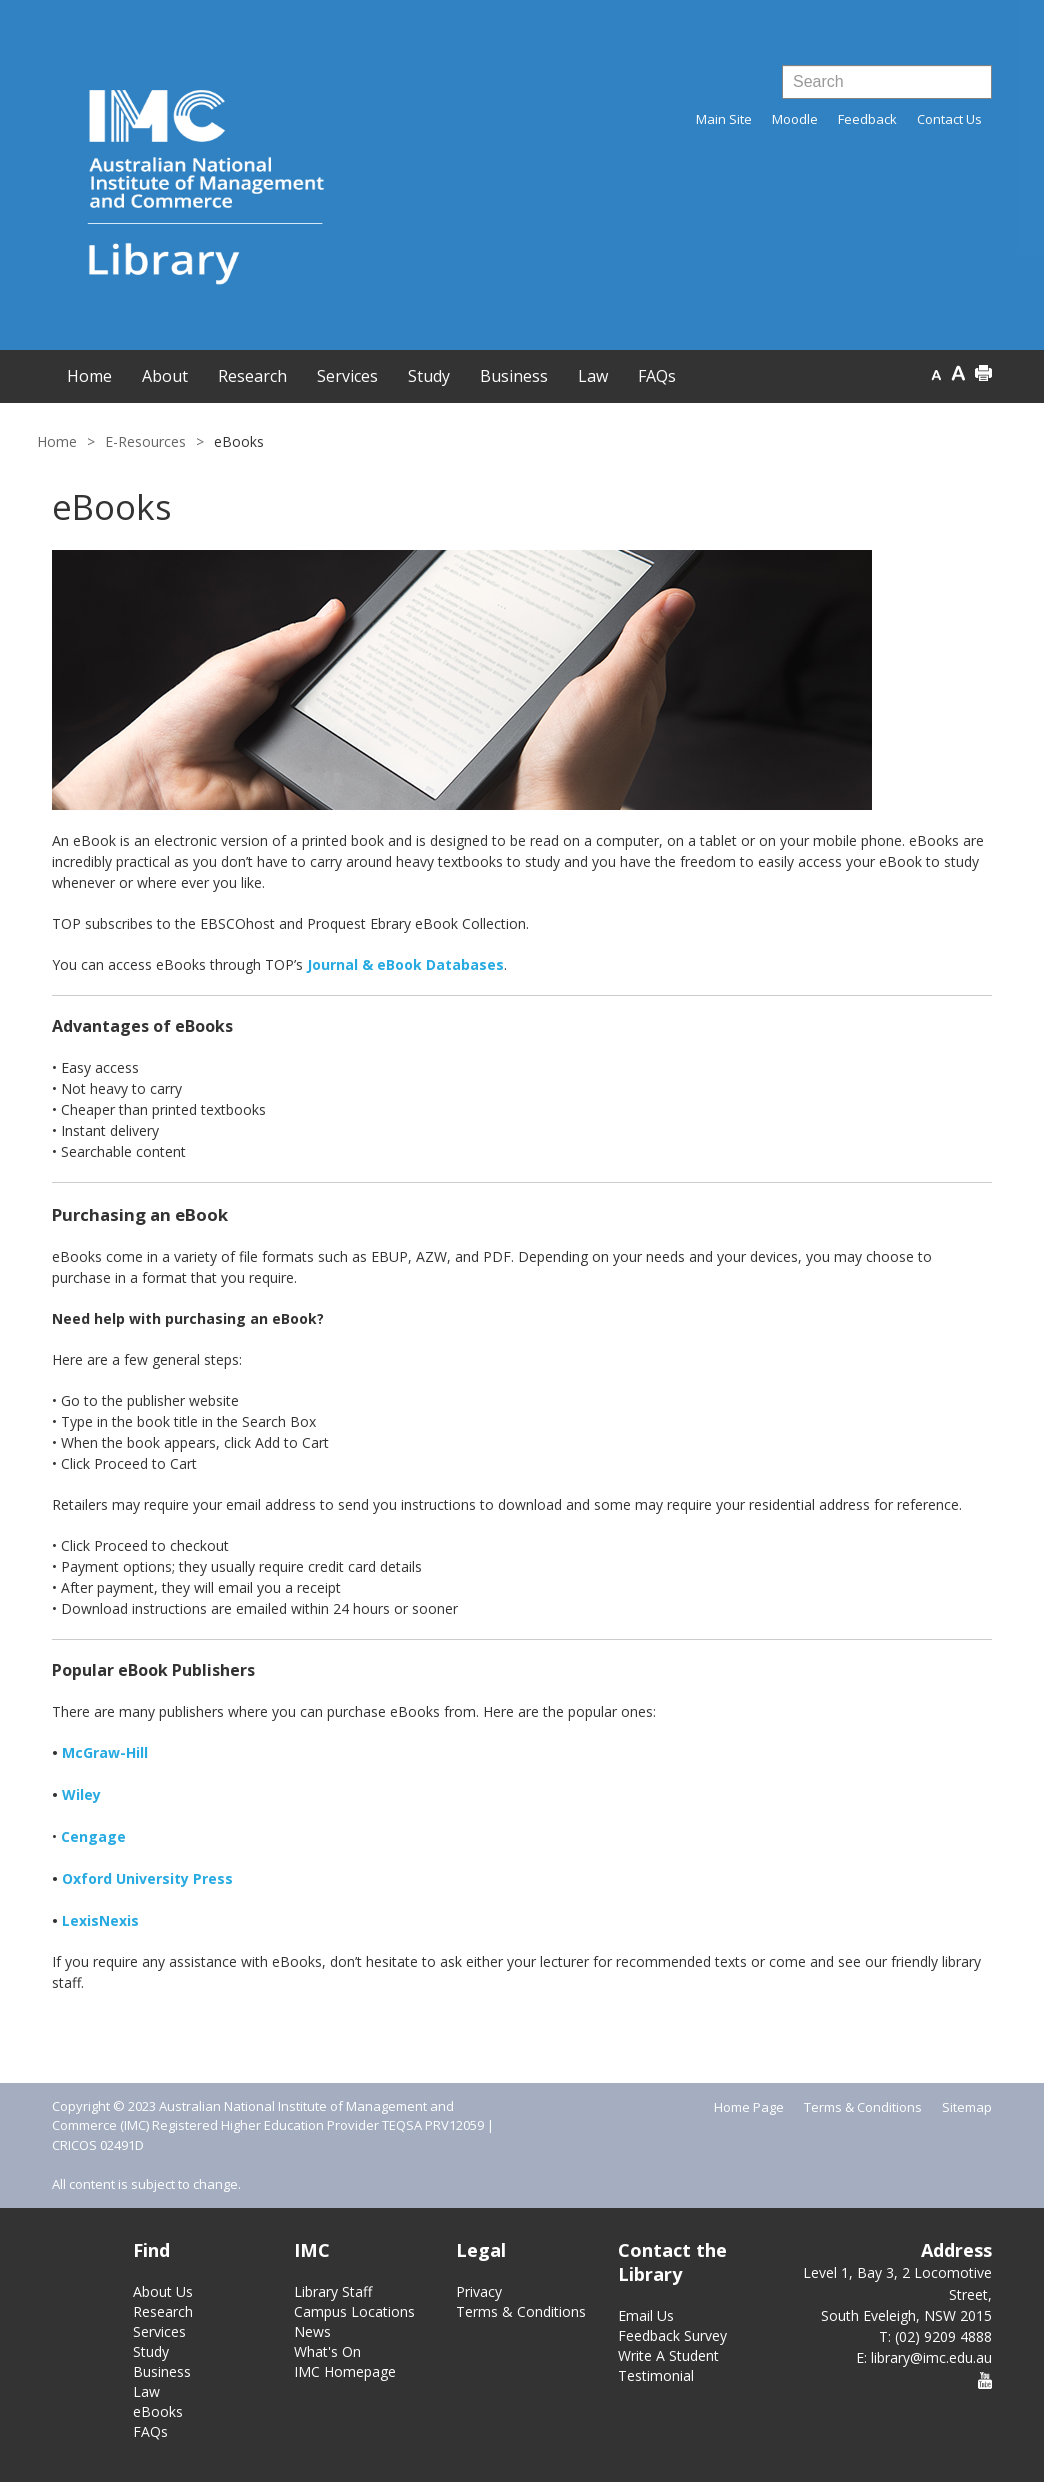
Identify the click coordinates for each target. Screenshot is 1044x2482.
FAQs (150, 2431)
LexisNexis (100, 1920)
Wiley (81, 1794)
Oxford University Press (147, 1878)
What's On (327, 2351)
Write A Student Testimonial (668, 2365)
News (312, 2331)
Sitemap (967, 2107)
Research (163, 2311)
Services (159, 2331)
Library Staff (333, 2291)
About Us (163, 2291)
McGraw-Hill (105, 1752)
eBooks (158, 2411)
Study (151, 2351)
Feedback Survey (672, 2335)
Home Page (749, 2107)
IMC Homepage (345, 2371)
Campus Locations (354, 2311)
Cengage (93, 1836)
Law (146, 2391)
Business (162, 2371)
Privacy (479, 2291)
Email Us (646, 2315)
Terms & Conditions (863, 2107)
